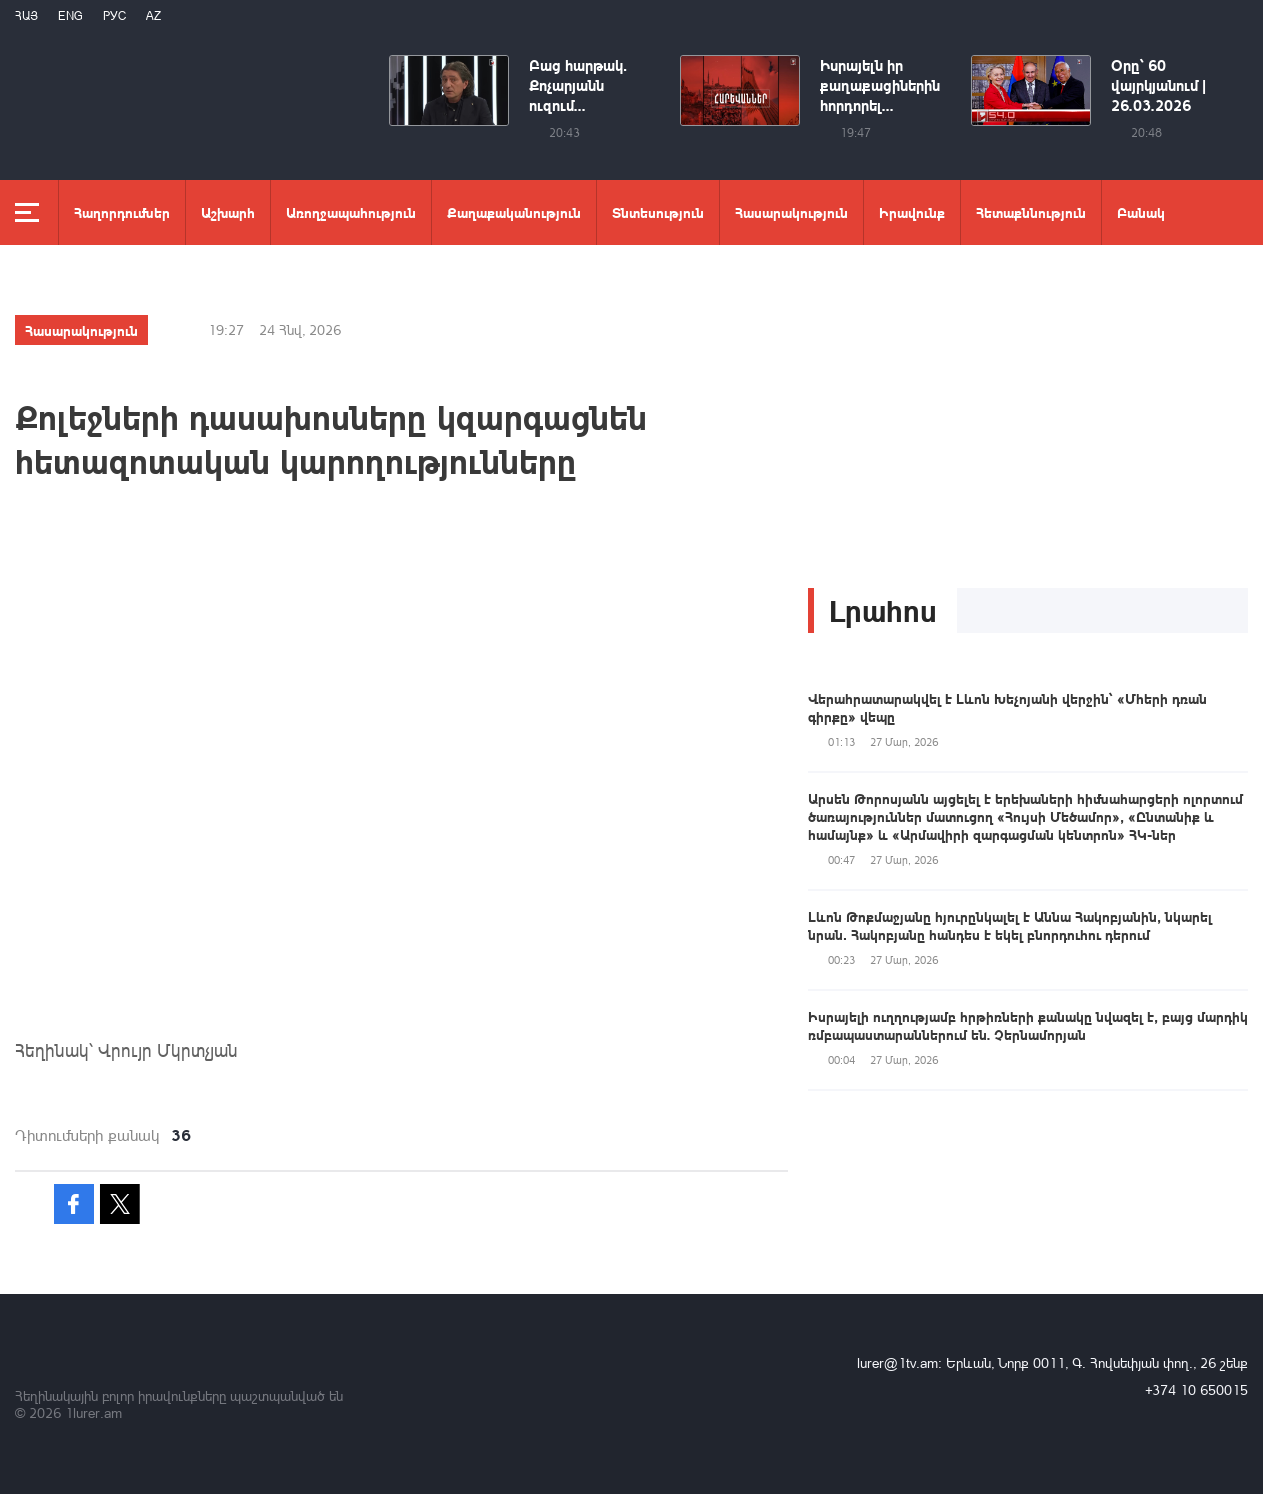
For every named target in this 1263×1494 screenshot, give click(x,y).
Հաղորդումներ (122, 212)
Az (153, 15)
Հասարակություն (791, 212)
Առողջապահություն (351, 212)
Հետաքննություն (1031, 212)
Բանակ (1141, 212)
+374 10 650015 (1196, 1389)
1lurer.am (93, 1412)
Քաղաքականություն (514, 212)
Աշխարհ (228, 212)
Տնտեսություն (658, 212)
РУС (114, 15)
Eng (70, 15)
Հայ (26, 15)
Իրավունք (912, 212)
